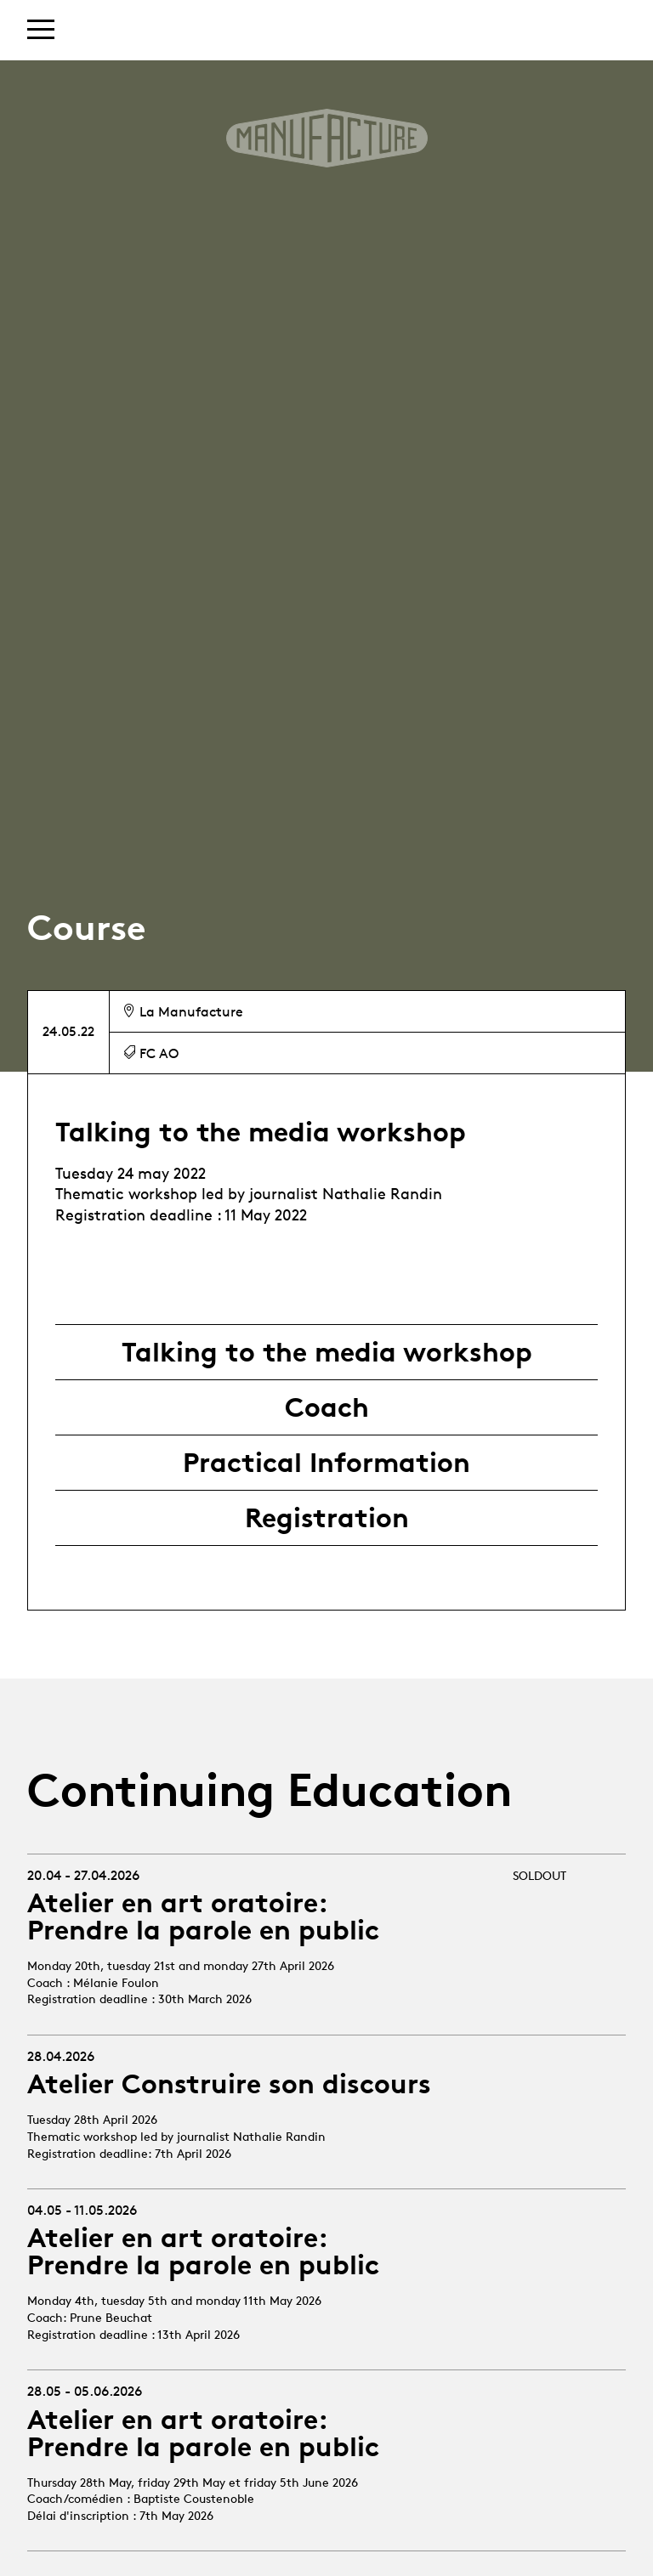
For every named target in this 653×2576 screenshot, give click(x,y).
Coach (327, 1407)
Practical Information (326, 1463)
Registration (327, 1518)
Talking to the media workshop (327, 1352)
